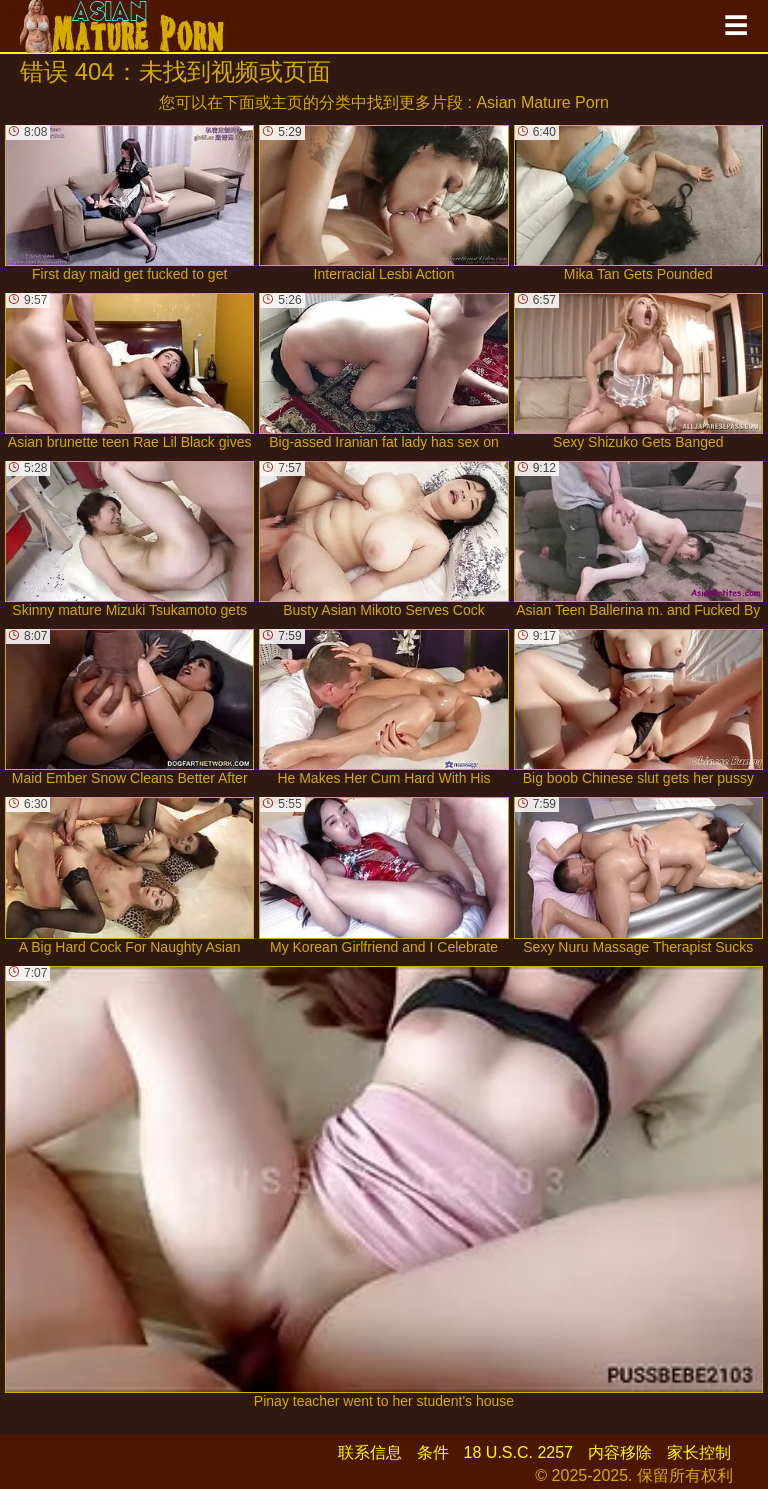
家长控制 (699, 1452)
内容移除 (620, 1452)
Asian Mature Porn (542, 102)
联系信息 (370, 1452)
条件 (433, 1452)
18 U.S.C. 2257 (518, 1452)
